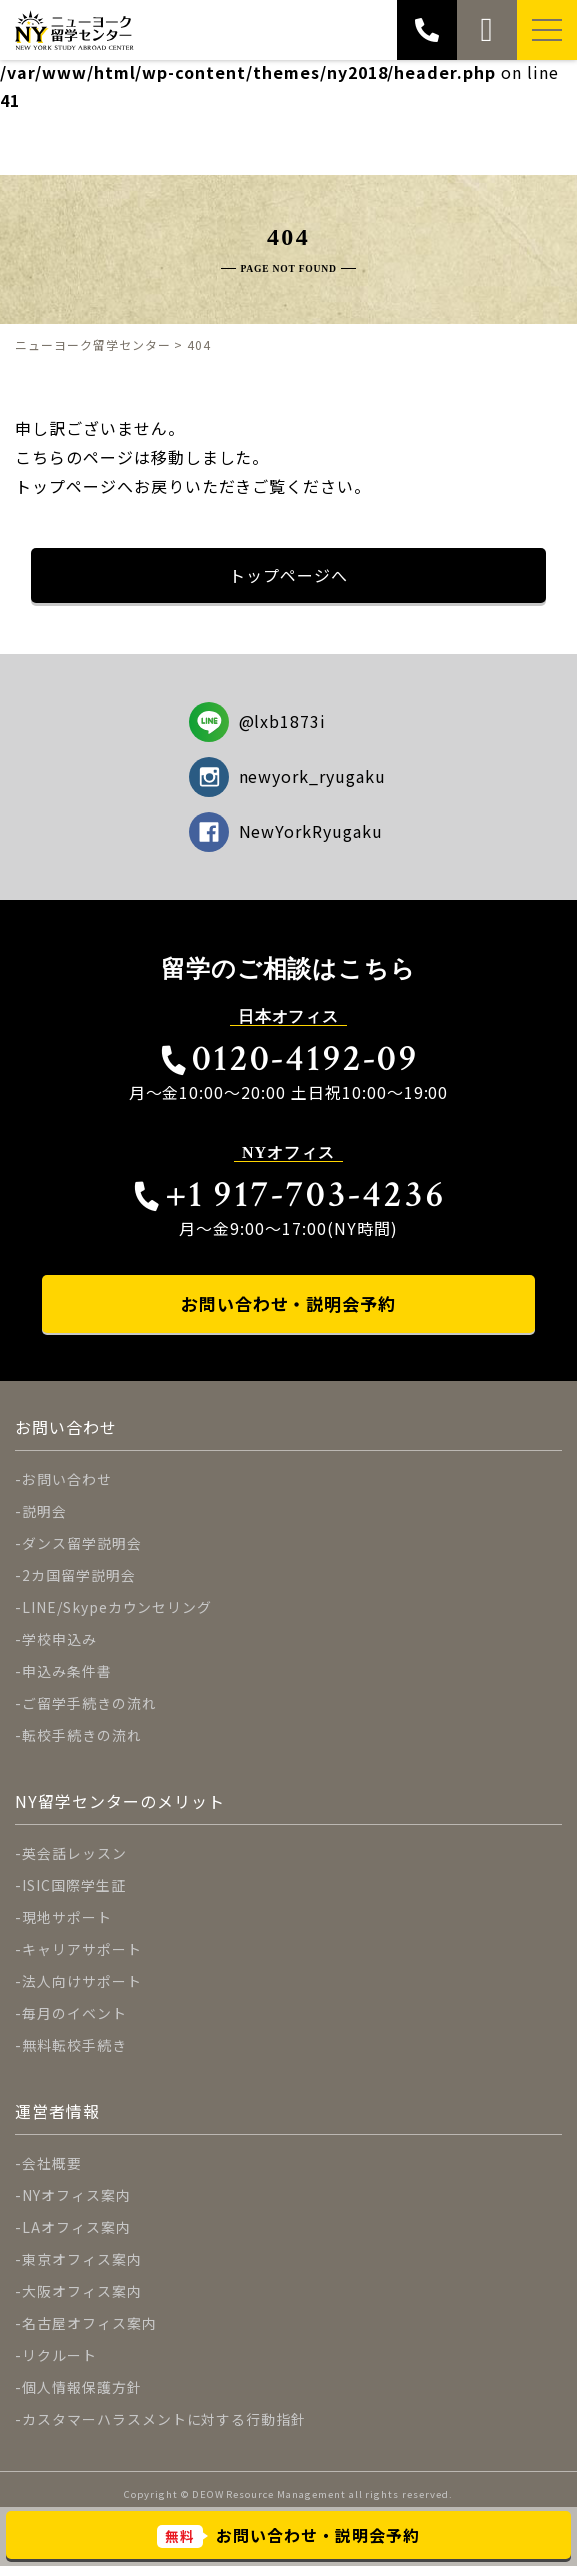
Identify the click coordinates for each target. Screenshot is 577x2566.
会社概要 (52, 2163)
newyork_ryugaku (287, 777)
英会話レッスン (74, 1853)
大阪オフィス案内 (82, 2291)
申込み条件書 (67, 1671)
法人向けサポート (82, 1981)
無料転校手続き (74, 2045)
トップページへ (288, 575)
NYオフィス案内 (76, 2195)
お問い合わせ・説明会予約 (289, 1303)
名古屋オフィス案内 (89, 2323)
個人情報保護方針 (82, 2387)
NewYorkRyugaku (286, 832)
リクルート (59, 2355)
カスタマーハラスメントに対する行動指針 (164, 2419)
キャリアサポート (82, 1949)
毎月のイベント (74, 2013)
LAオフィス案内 (76, 2227)
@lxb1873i (258, 722)
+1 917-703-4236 (288, 1194)
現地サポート (67, 1917)
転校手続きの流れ (82, 1735)
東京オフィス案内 (82, 2259)
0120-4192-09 (288, 1058)
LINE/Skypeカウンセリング (117, 1607)
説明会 (44, 1511)
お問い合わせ (67, 1479)
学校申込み (59, 1639)
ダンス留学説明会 (82, 1543)
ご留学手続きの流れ (89, 1703)
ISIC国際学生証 (74, 1885)
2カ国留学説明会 (79, 1575)
